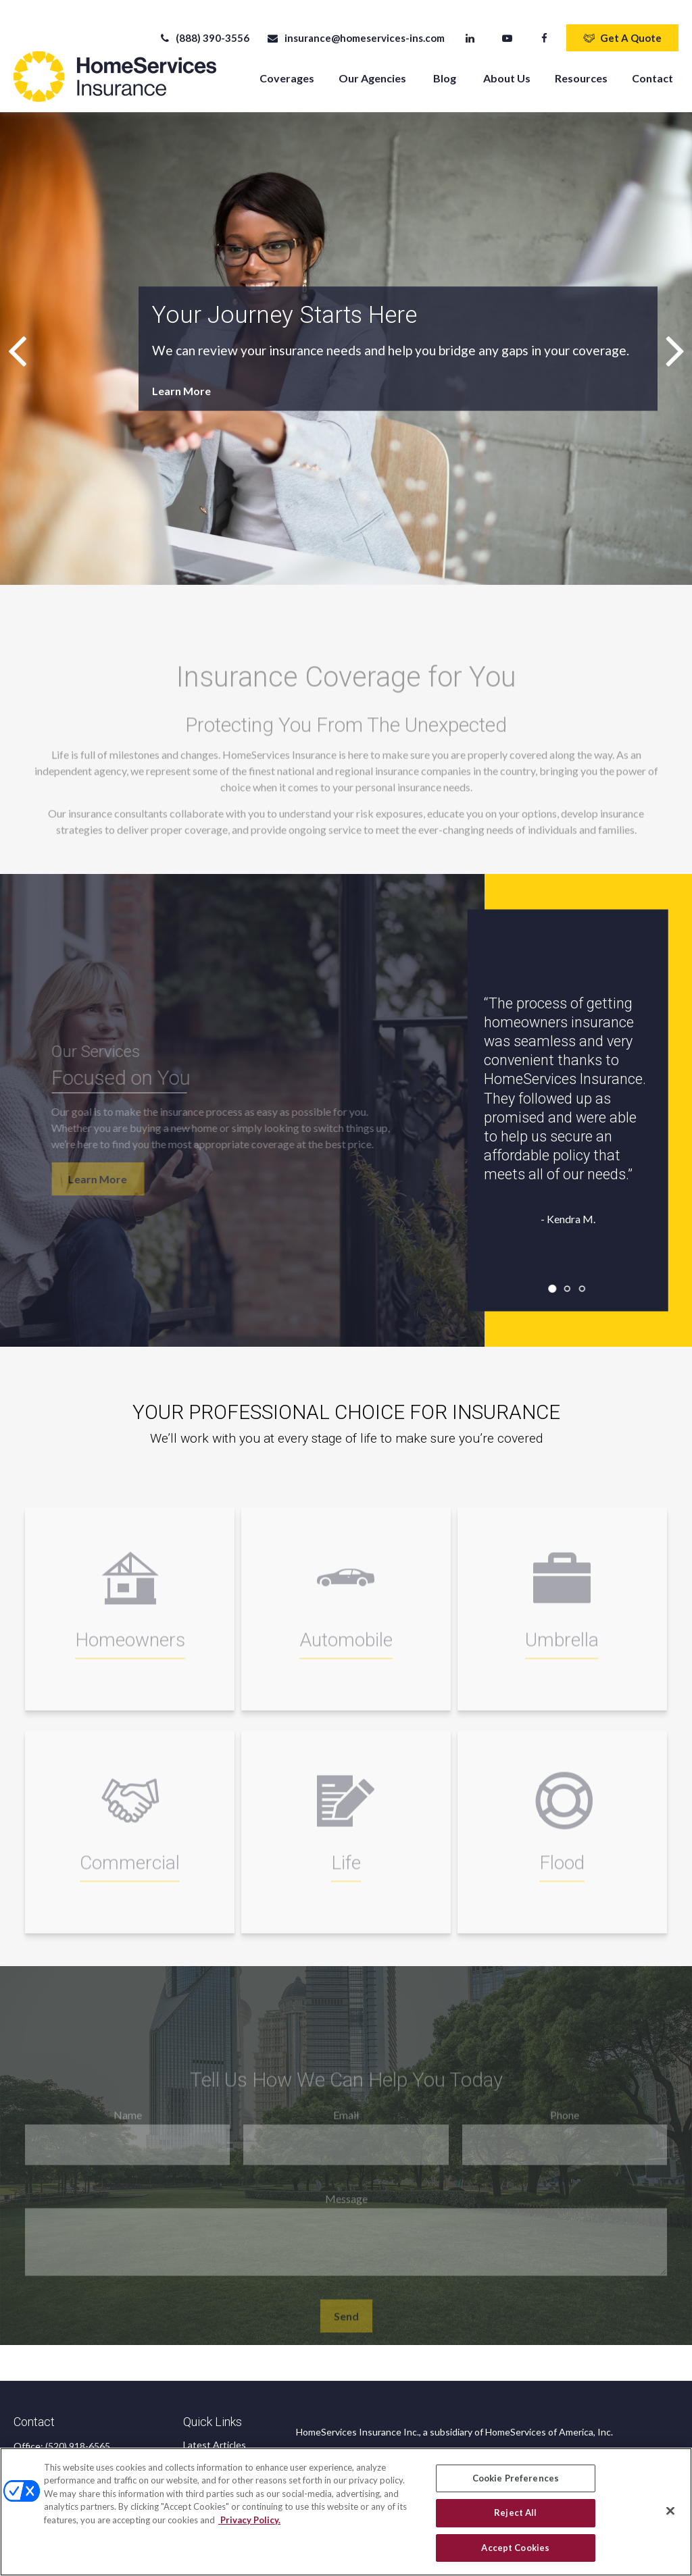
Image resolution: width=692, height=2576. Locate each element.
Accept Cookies (515, 2553)
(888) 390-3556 (203, 27)
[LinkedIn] (470, 27)
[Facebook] (544, 27)
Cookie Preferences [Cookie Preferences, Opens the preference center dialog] (515, 2483)
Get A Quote (622, 27)
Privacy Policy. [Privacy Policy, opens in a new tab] (249, 2525)
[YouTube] (507, 27)
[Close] (670, 2516)
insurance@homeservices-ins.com (355, 27)
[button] (287, 65)
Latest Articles (214, 2434)
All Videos (204, 2448)
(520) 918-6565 (77, 2435)
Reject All (515, 2518)
